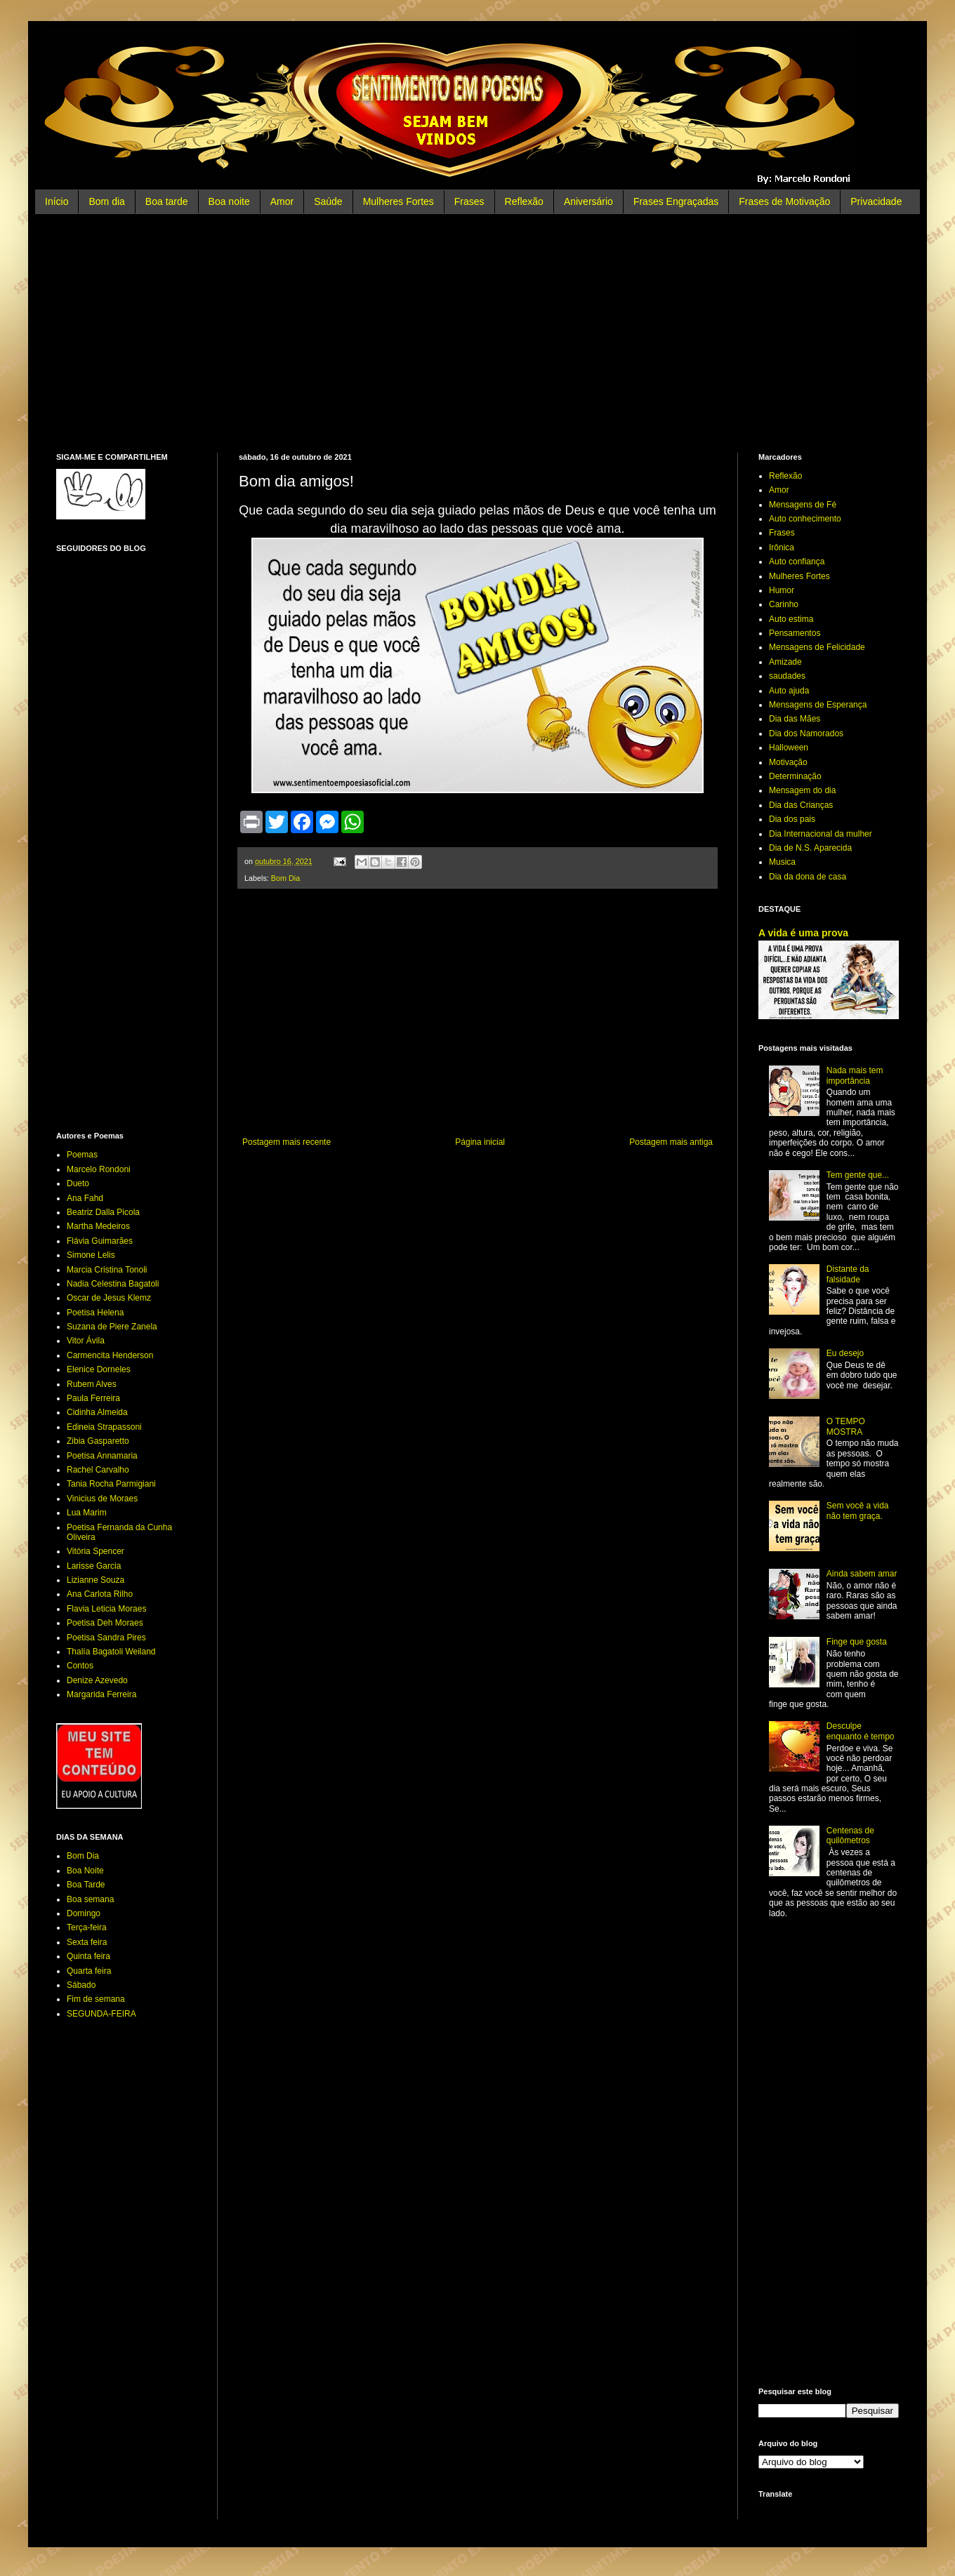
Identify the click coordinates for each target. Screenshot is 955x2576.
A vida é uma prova (803, 932)
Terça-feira (87, 1927)
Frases (469, 201)
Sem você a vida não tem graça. (857, 1510)
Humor (781, 590)
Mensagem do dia (802, 790)
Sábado (81, 1985)
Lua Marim (87, 1513)
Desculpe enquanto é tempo (860, 1731)
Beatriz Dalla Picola (103, 1212)
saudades (787, 676)
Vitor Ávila (86, 1341)
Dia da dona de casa (807, 877)
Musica (782, 862)
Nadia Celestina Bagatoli (113, 1284)
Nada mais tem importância (854, 1075)
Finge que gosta (856, 1642)
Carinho (783, 604)
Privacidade (876, 201)
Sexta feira (87, 1942)
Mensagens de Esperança (818, 705)
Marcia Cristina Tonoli (107, 1270)
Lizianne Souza (95, 1580)
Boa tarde (166, 201)
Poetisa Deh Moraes (105, 1623)
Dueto (78, 1183)
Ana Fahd (85, 1198)
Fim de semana (96, 1999)
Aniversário (588, 201)
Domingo (83, 1913)
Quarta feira (89, 1971)
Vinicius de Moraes (102, 1498)
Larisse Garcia (94, 1566)
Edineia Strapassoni (104, 1427)
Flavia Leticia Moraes (106, 1609)
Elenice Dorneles (99, 1369)
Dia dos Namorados (806, 733)
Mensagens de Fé (802, 505)
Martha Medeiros (98, 1226)
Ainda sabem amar (861, 1574)
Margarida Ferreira (101, 1694)
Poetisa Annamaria (102, 1456)
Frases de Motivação (784, 201)
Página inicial (480, 1142)
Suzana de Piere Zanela (112, 1327)
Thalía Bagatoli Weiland (111, 1652)
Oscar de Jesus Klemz (109, 1298)
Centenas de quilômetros (850, 1835)
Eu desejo (845, 1353)
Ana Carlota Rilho (100, 1594)
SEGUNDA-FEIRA (101, 2014)
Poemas (82, 1155)
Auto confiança (796, 561)
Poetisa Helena (95, 1312)
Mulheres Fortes (398, 201)
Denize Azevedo (97, 1680)
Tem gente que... (857, 1175)
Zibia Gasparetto (98, 1441)
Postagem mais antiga (671, 1142)
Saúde (328, 201)
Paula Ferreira (93, 1398)
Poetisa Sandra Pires (106, 1637)
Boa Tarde (86, 1885)
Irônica (781, 547)
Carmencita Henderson (110, 1355)
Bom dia (106, 201)
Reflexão (524, 201)
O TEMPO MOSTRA (845, 1426)
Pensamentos (794, 633)
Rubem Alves (92, 1384)
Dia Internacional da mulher (820, 834)
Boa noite (229, 201)
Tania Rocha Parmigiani (111, 1484)
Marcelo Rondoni (99, 1169)
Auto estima (791, 619)
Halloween (788, 747)
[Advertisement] (477, 333)
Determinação (795, 776)
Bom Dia (285, 878)
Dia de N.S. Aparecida (810, 848)
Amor (282, 201)
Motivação (788, 762)
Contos (80, 1666)
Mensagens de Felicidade (817, 647)
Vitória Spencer (95, 1551)
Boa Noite (85, 1870)
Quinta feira (88, 1956)
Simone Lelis (91, 1255)
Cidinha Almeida (97, 1412)
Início (56, 201)
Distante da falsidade (847, 1274)
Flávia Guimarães (100, 1241)
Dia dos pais (792, 819)
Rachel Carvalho (98, 1470)
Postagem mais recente (286, 1142)
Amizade (785, 662)
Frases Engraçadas (675, 201)
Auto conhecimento (805, 519)
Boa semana (90, 1899)
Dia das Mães (794, 719)
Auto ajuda (789, 691)
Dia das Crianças (801, 805)
